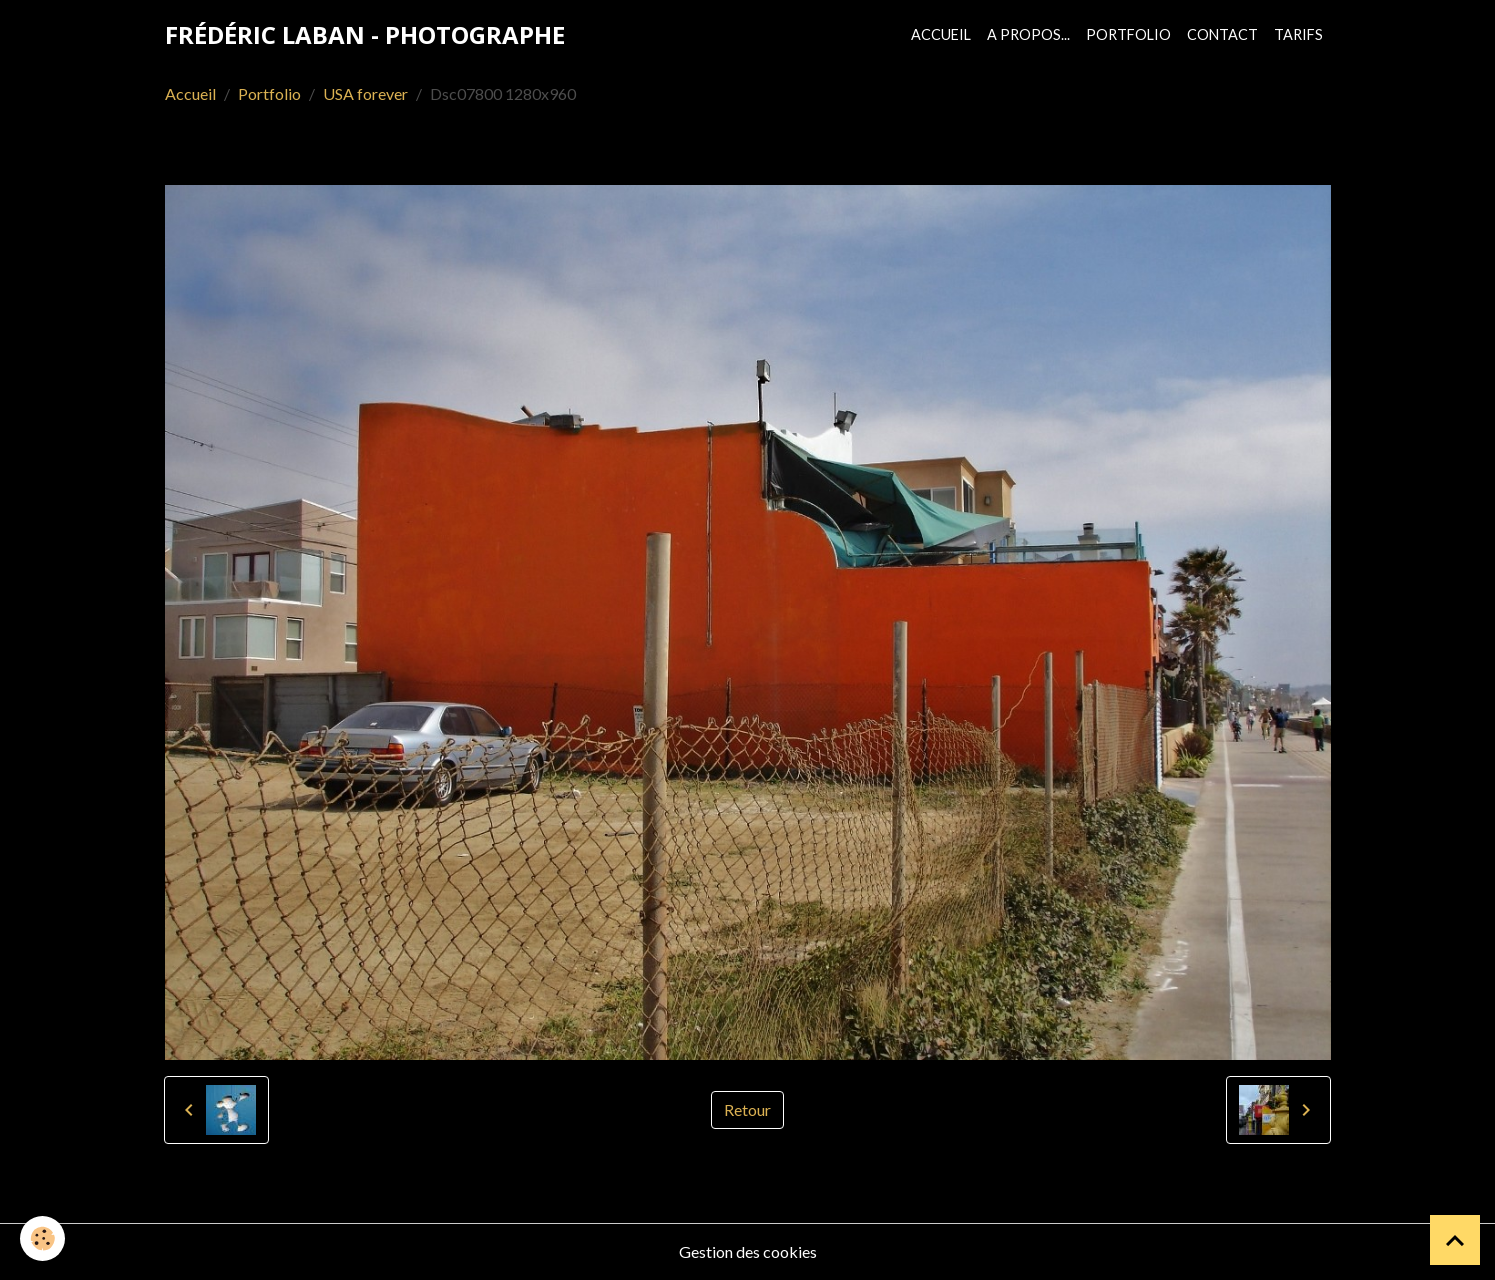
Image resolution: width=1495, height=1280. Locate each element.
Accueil (941, 34)
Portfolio (1128, 34)
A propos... (1028, 34)
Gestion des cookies (748, 1251)
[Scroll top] (1455, 1240)
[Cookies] (42, 1238)
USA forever (365, 93)
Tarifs (1298, 34)
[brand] (365, 35)
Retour (747, 1109)
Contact (1222, 34)
